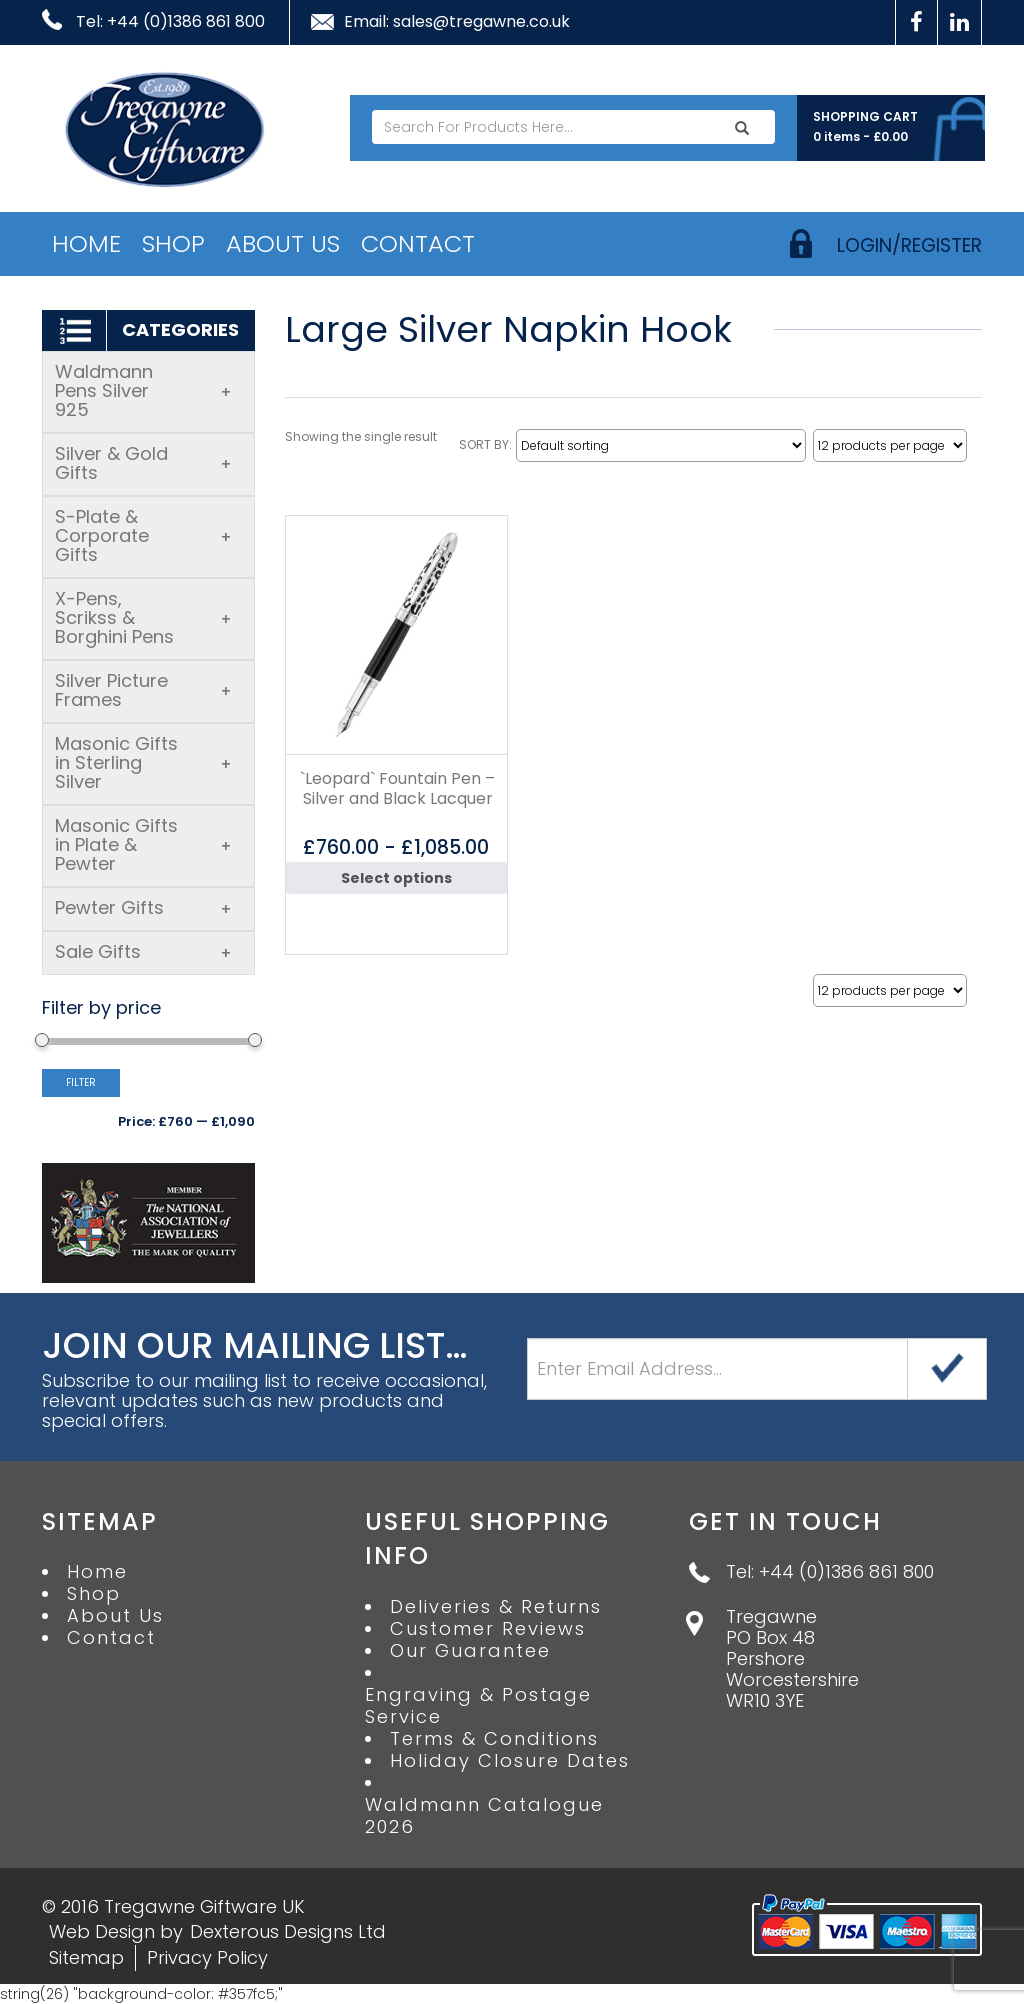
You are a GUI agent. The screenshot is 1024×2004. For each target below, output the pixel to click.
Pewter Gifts (143, 907)
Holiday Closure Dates (510, 1761)
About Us (283, 243)
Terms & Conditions (494, 1739)
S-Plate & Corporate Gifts (143, 535)
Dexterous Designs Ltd (288, 1931)
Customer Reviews (488, 1629)
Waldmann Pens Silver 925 (143, 390)
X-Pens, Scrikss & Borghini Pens (143, 617)
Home (86, 243)
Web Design (102, 1931)
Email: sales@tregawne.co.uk (457, 22)
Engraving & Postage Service (478, 1706)
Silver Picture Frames (143, 690)
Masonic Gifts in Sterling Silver (143, 762)
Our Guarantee (470, 1651)
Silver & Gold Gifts (143, 463)
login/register (909, 245)
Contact (418, 243)
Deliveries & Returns (496, 1607)
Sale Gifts (143, 951)
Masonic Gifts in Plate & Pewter (143, 844)
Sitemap (86, 1957)
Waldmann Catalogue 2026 (484, 1816)
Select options (396, 878)
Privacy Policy (207, 1957)
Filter (81, 1082)
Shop (173, 243)
